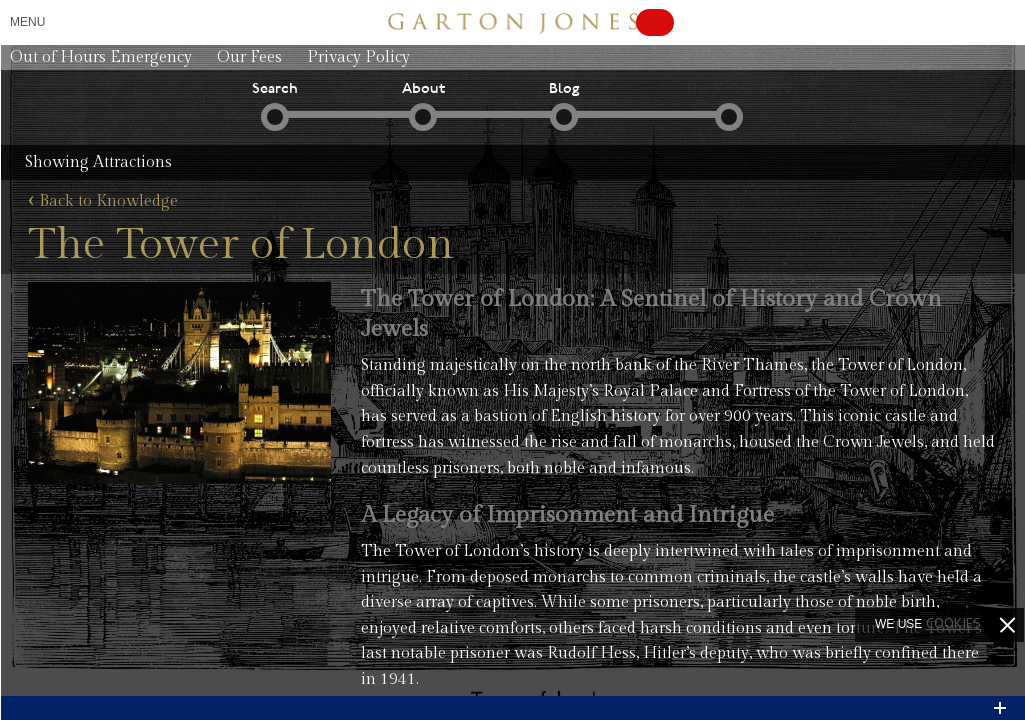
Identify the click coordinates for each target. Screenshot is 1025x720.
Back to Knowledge (103, 202)
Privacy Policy (358, 57)
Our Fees (249, 57)
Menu (27, 22)
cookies (953, 623)
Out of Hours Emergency (101, 57)
